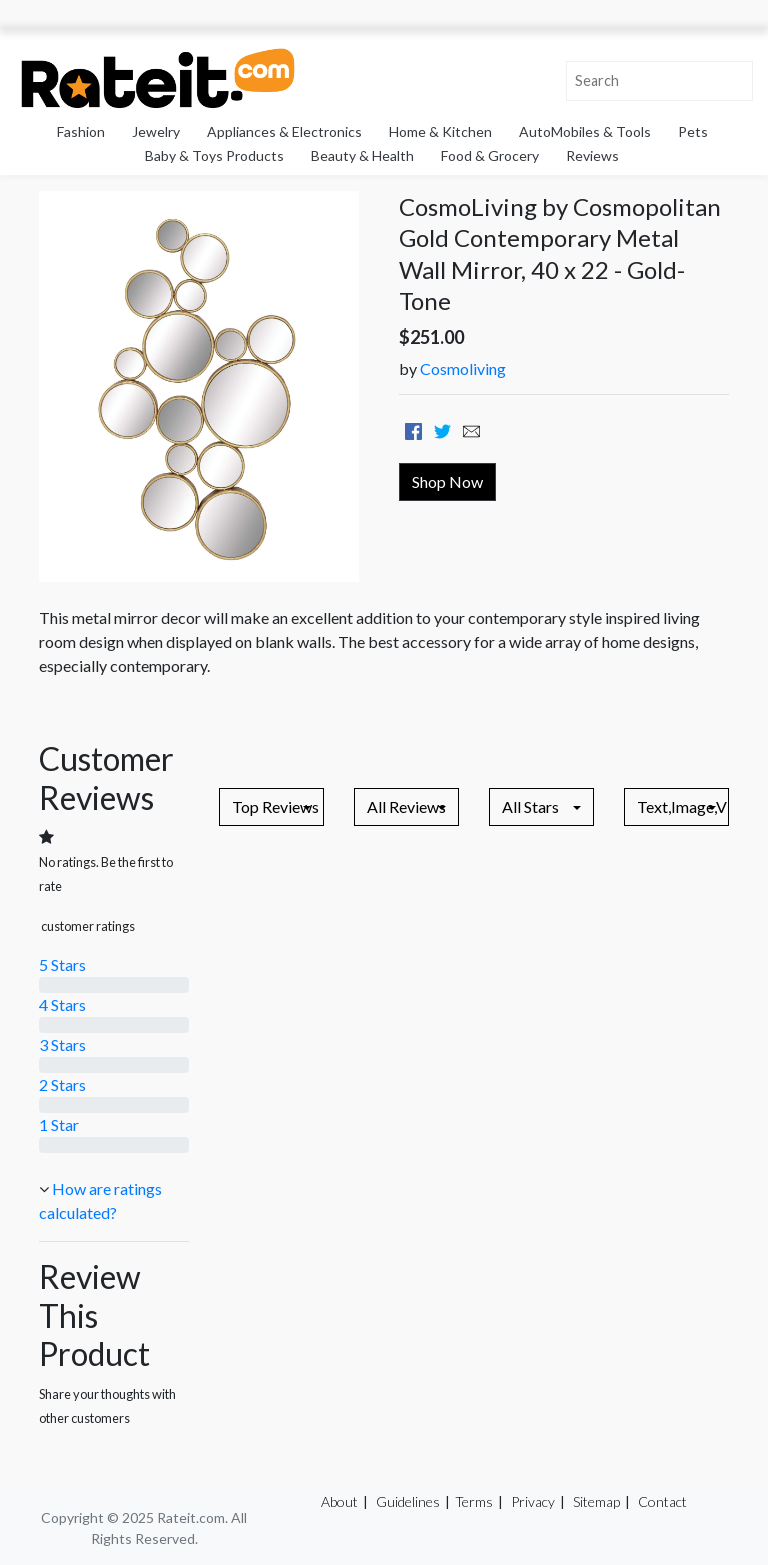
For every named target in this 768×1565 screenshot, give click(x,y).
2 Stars (62, 1084)
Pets (693, 131)
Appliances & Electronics (284, 131)
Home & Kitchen (440, 131)
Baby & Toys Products (214, 155)
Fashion (81, 131)
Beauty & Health (362, 155)
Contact (662, 1501)
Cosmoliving (463, 368)
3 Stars (62, 1044)
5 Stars (62, 964)
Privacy (533, 1501)
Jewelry (156, 131)
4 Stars (62, 1004)
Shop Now (447, 481)
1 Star (59, 1124)
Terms (474, 1501)
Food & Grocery (490, 155)
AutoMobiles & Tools (585, 131)
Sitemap (596, 1501)
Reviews (592, 155)
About (339, 1501)
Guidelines (408, 1501)
